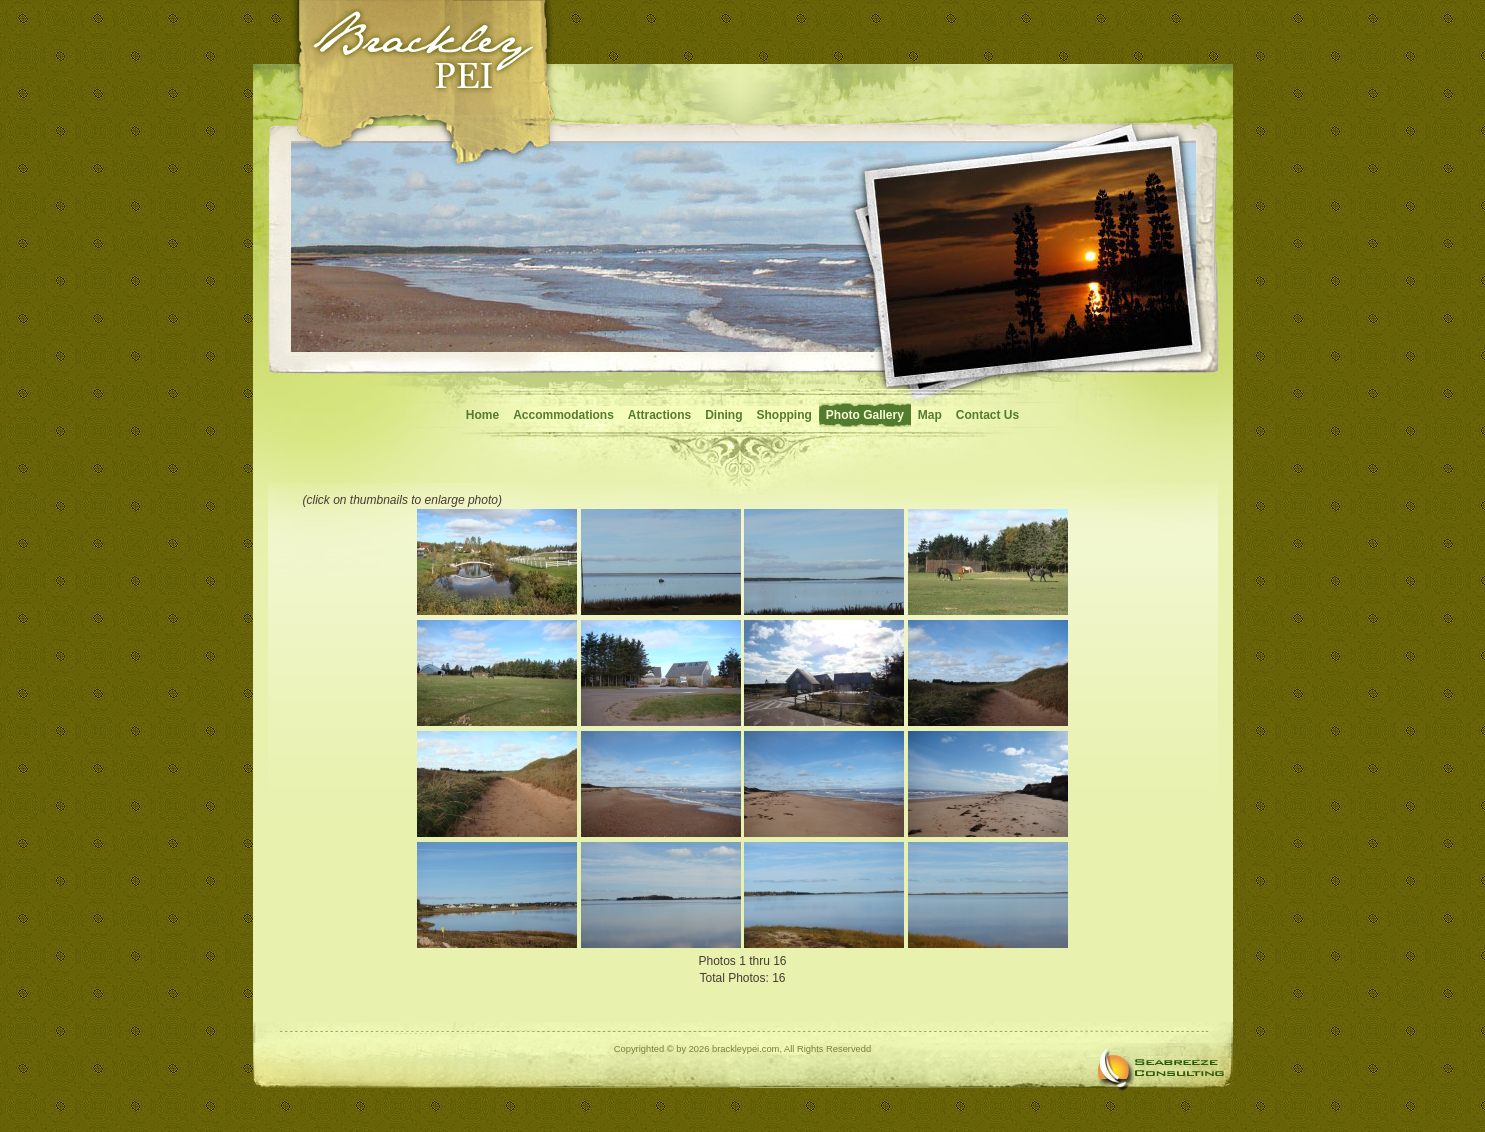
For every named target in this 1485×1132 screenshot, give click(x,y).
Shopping (784, 415)
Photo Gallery (865, 415)
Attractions (659, 415)
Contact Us (987, 415)
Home (482, 415)
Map (930, 415)
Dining (723, 415)
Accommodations (563, 415)
